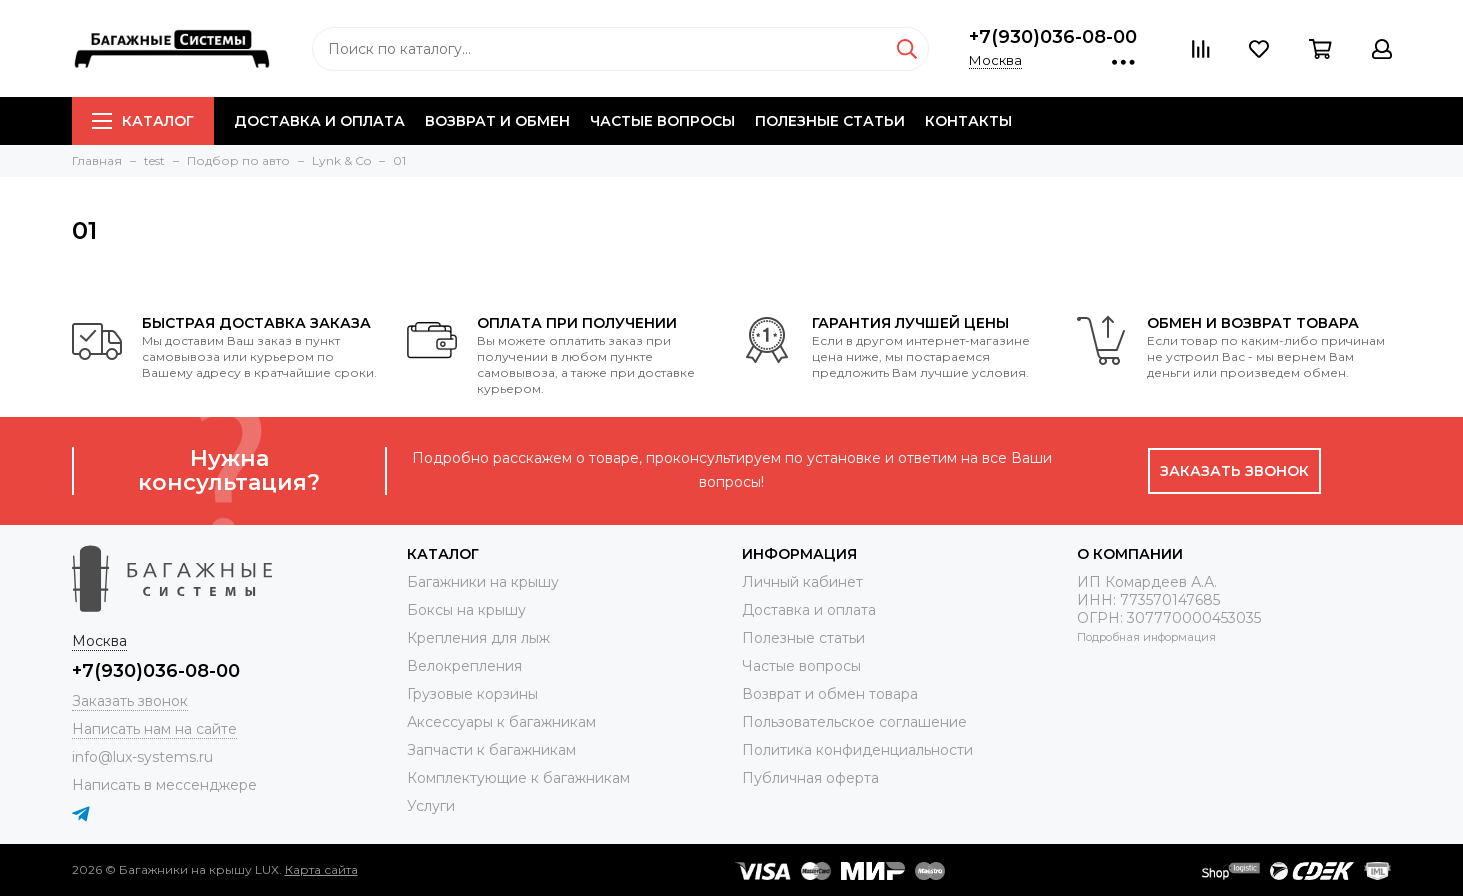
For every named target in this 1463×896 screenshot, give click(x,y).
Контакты (968, 121)
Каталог (143, 121)
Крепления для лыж (478, 638)
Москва (995, 60)
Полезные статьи (830, 121)
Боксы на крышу (466, 610)
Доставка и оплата (319, 121)
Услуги (431, 806)
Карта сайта (321, 869)
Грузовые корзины (472, 694)
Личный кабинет (802, 582)
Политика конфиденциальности (857, 750)
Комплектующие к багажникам (518, 778)
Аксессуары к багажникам (501, 722)
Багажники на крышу (483, 582)
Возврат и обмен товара (830, 694)
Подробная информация (1146, 637)
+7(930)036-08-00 (1053, 37)
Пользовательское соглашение (854, 722)
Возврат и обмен (497, 121)
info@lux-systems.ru (142, 757)
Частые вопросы (662, 121)
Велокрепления (464, 666)
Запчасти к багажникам (491, 750)
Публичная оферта (810, 778)
